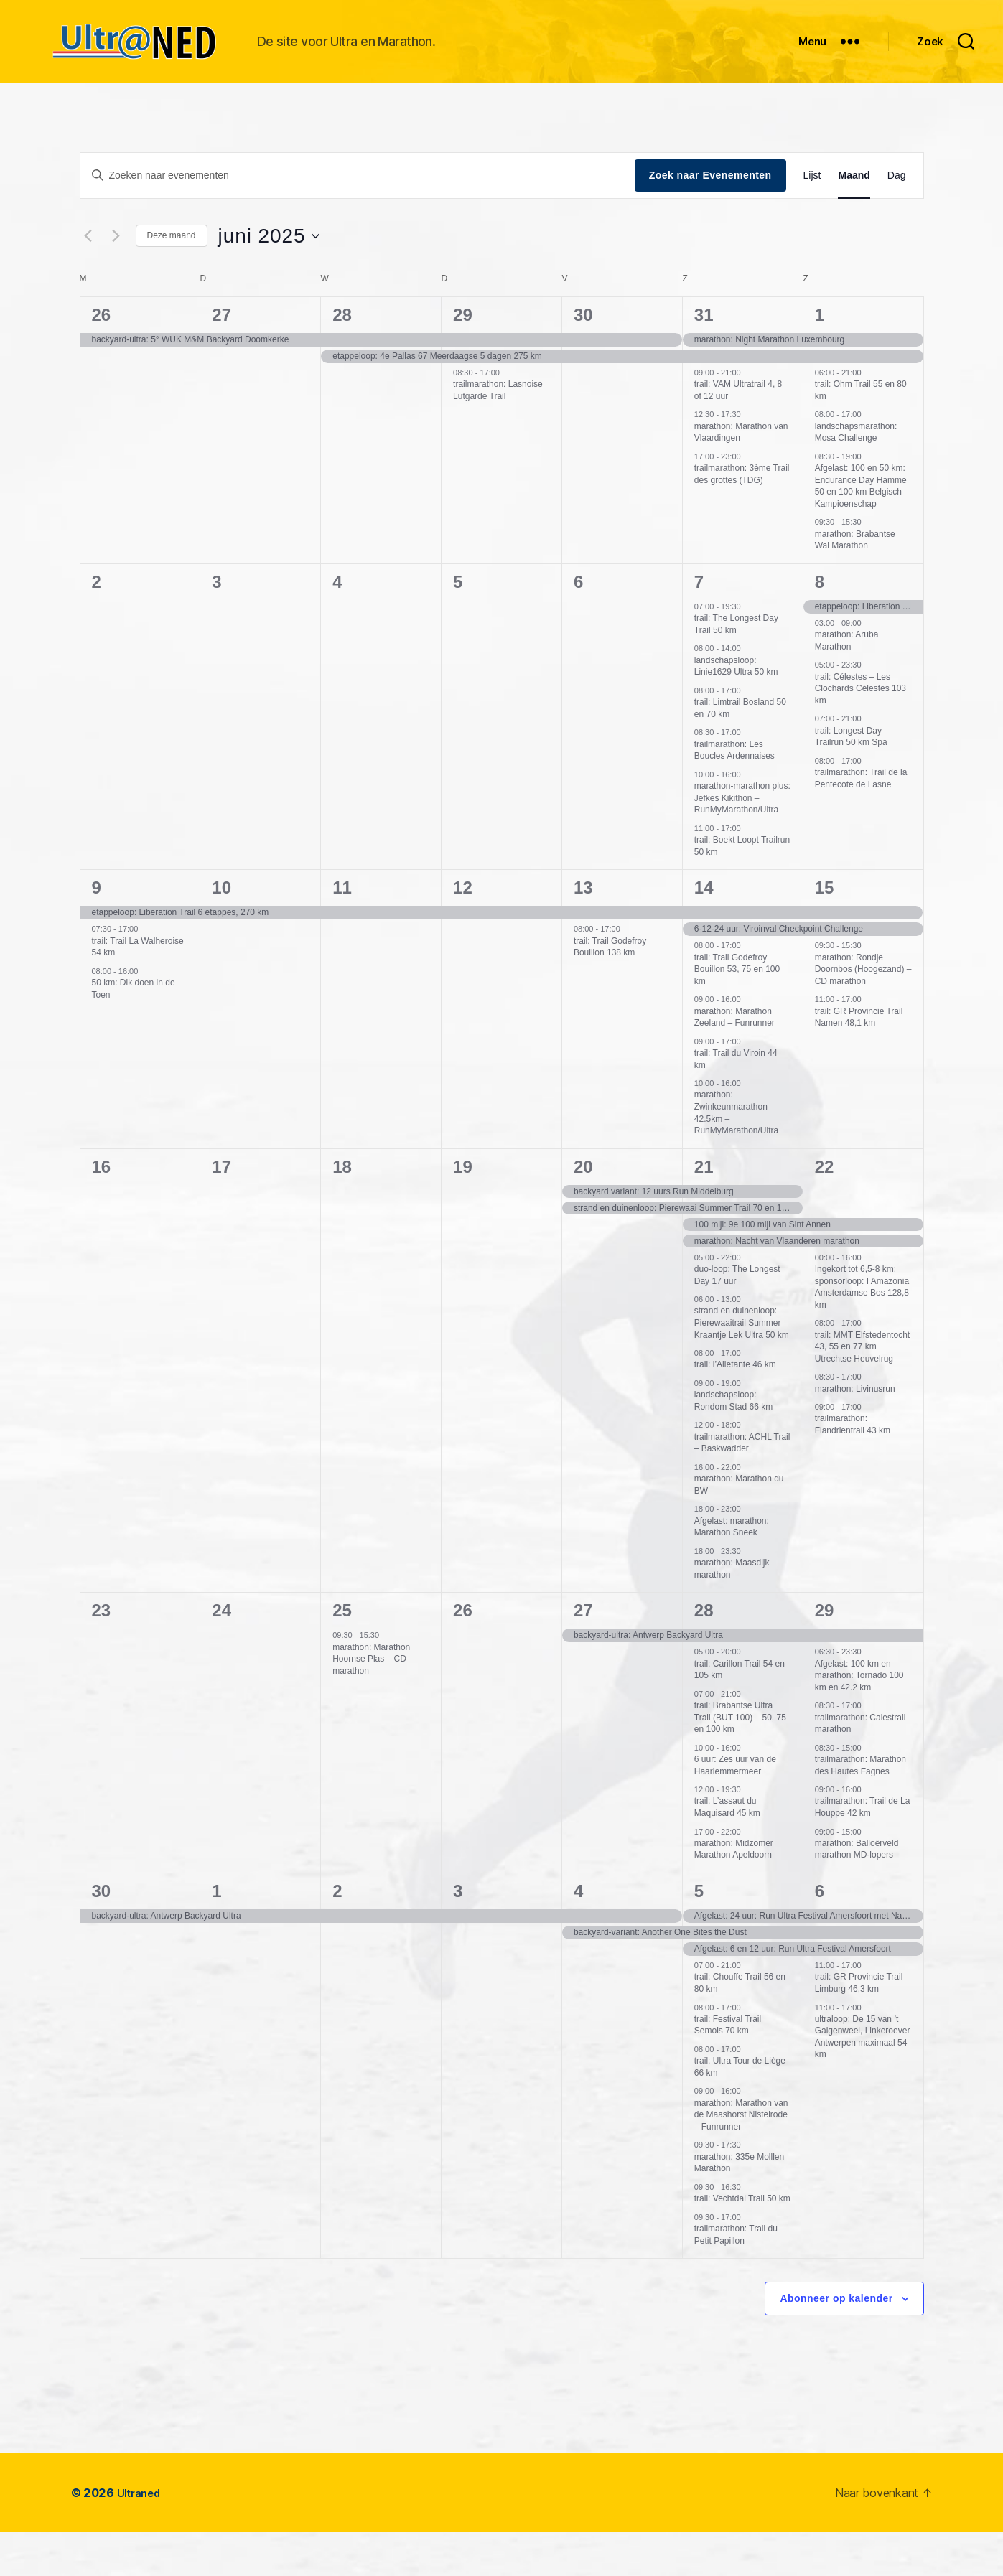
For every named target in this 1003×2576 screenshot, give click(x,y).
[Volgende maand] (116, 280)
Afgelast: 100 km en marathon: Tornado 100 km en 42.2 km (859, 1719)
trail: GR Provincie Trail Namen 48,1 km (859, 1061)
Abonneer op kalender (836, 2342)
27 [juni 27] (583, 1654)
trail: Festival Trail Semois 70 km (727, 2069)
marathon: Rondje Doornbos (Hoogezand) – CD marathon (863, 1013)
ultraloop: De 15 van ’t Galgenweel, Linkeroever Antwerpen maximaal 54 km (862, 2081)
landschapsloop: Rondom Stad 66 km (733, 1444)
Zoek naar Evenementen (710, 219)
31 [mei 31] (704, 358)
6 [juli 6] (819, 1934)
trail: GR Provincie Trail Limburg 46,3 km (859, 2026)
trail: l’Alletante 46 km (735, 1408)
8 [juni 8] (819, 625)
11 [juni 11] (342, 931)
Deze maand (171, 279)
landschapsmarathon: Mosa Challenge (856, 476)
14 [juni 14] (704, 931)
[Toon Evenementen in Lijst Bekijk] (812, 219)
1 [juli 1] (216, 1934)
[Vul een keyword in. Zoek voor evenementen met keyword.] (357, 219)
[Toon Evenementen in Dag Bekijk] (896, 219)
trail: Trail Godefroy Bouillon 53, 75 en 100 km (737, 1013)
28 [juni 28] (704, 1654)
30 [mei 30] (583, 358)
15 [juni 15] (824, 931)
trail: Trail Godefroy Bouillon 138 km (610, 991)
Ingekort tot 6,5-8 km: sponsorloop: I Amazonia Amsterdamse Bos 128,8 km (862, 1331)
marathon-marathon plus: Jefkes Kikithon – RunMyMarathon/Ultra (742, 841)
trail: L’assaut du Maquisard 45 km (727, 1851)
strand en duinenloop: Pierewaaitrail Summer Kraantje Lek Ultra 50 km (741, 1366)
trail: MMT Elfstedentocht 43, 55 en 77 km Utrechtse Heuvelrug (862, 1391)
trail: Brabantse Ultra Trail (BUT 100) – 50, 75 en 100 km (740, 1761)
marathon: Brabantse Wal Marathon (855, 584)
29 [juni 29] (824, 1654)
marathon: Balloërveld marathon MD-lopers (857, 1893)
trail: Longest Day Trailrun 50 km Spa (851, 780)
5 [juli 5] (699, 1934)
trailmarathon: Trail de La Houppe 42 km (862, 1851)
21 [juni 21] (704, 1210)
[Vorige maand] (88, 280)
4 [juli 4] (578, 1934)
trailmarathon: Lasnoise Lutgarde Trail (498, 434)
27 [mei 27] (221, 358)
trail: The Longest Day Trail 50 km (736, 668)
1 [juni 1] (819, 358)
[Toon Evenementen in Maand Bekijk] (853, 219)
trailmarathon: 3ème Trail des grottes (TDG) (742, 518)
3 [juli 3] (457, 1934)
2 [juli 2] (337, 1934)
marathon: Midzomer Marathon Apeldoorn (733, 1893)
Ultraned (142, 2536)
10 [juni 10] (221, 931)
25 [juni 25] (342, 1654)
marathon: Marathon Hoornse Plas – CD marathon (371, 1703)
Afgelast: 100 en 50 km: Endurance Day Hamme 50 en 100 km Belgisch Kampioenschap (861, 530)
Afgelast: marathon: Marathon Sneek (731, 1571)
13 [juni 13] (583, 931)
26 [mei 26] (101, 358)
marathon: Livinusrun (855, 1433)
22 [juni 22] (824, 1210)
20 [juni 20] (583, 1210)
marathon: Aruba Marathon (847, 684)
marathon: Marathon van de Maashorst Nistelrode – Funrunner (741, 2158)
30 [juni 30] (101, 1934)
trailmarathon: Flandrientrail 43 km (852, 1468)
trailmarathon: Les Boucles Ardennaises (734, 794)
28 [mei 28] (342, 358)
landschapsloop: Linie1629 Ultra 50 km (736, 710)
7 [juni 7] (699, 625)
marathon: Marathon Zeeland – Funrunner (734, 1061)
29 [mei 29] (462, 358)
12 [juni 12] (462, 931)
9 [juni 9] (96, 931)
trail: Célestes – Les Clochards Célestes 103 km (860, 732)
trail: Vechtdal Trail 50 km (742, 2242)
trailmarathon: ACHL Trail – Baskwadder (742, 1487)
